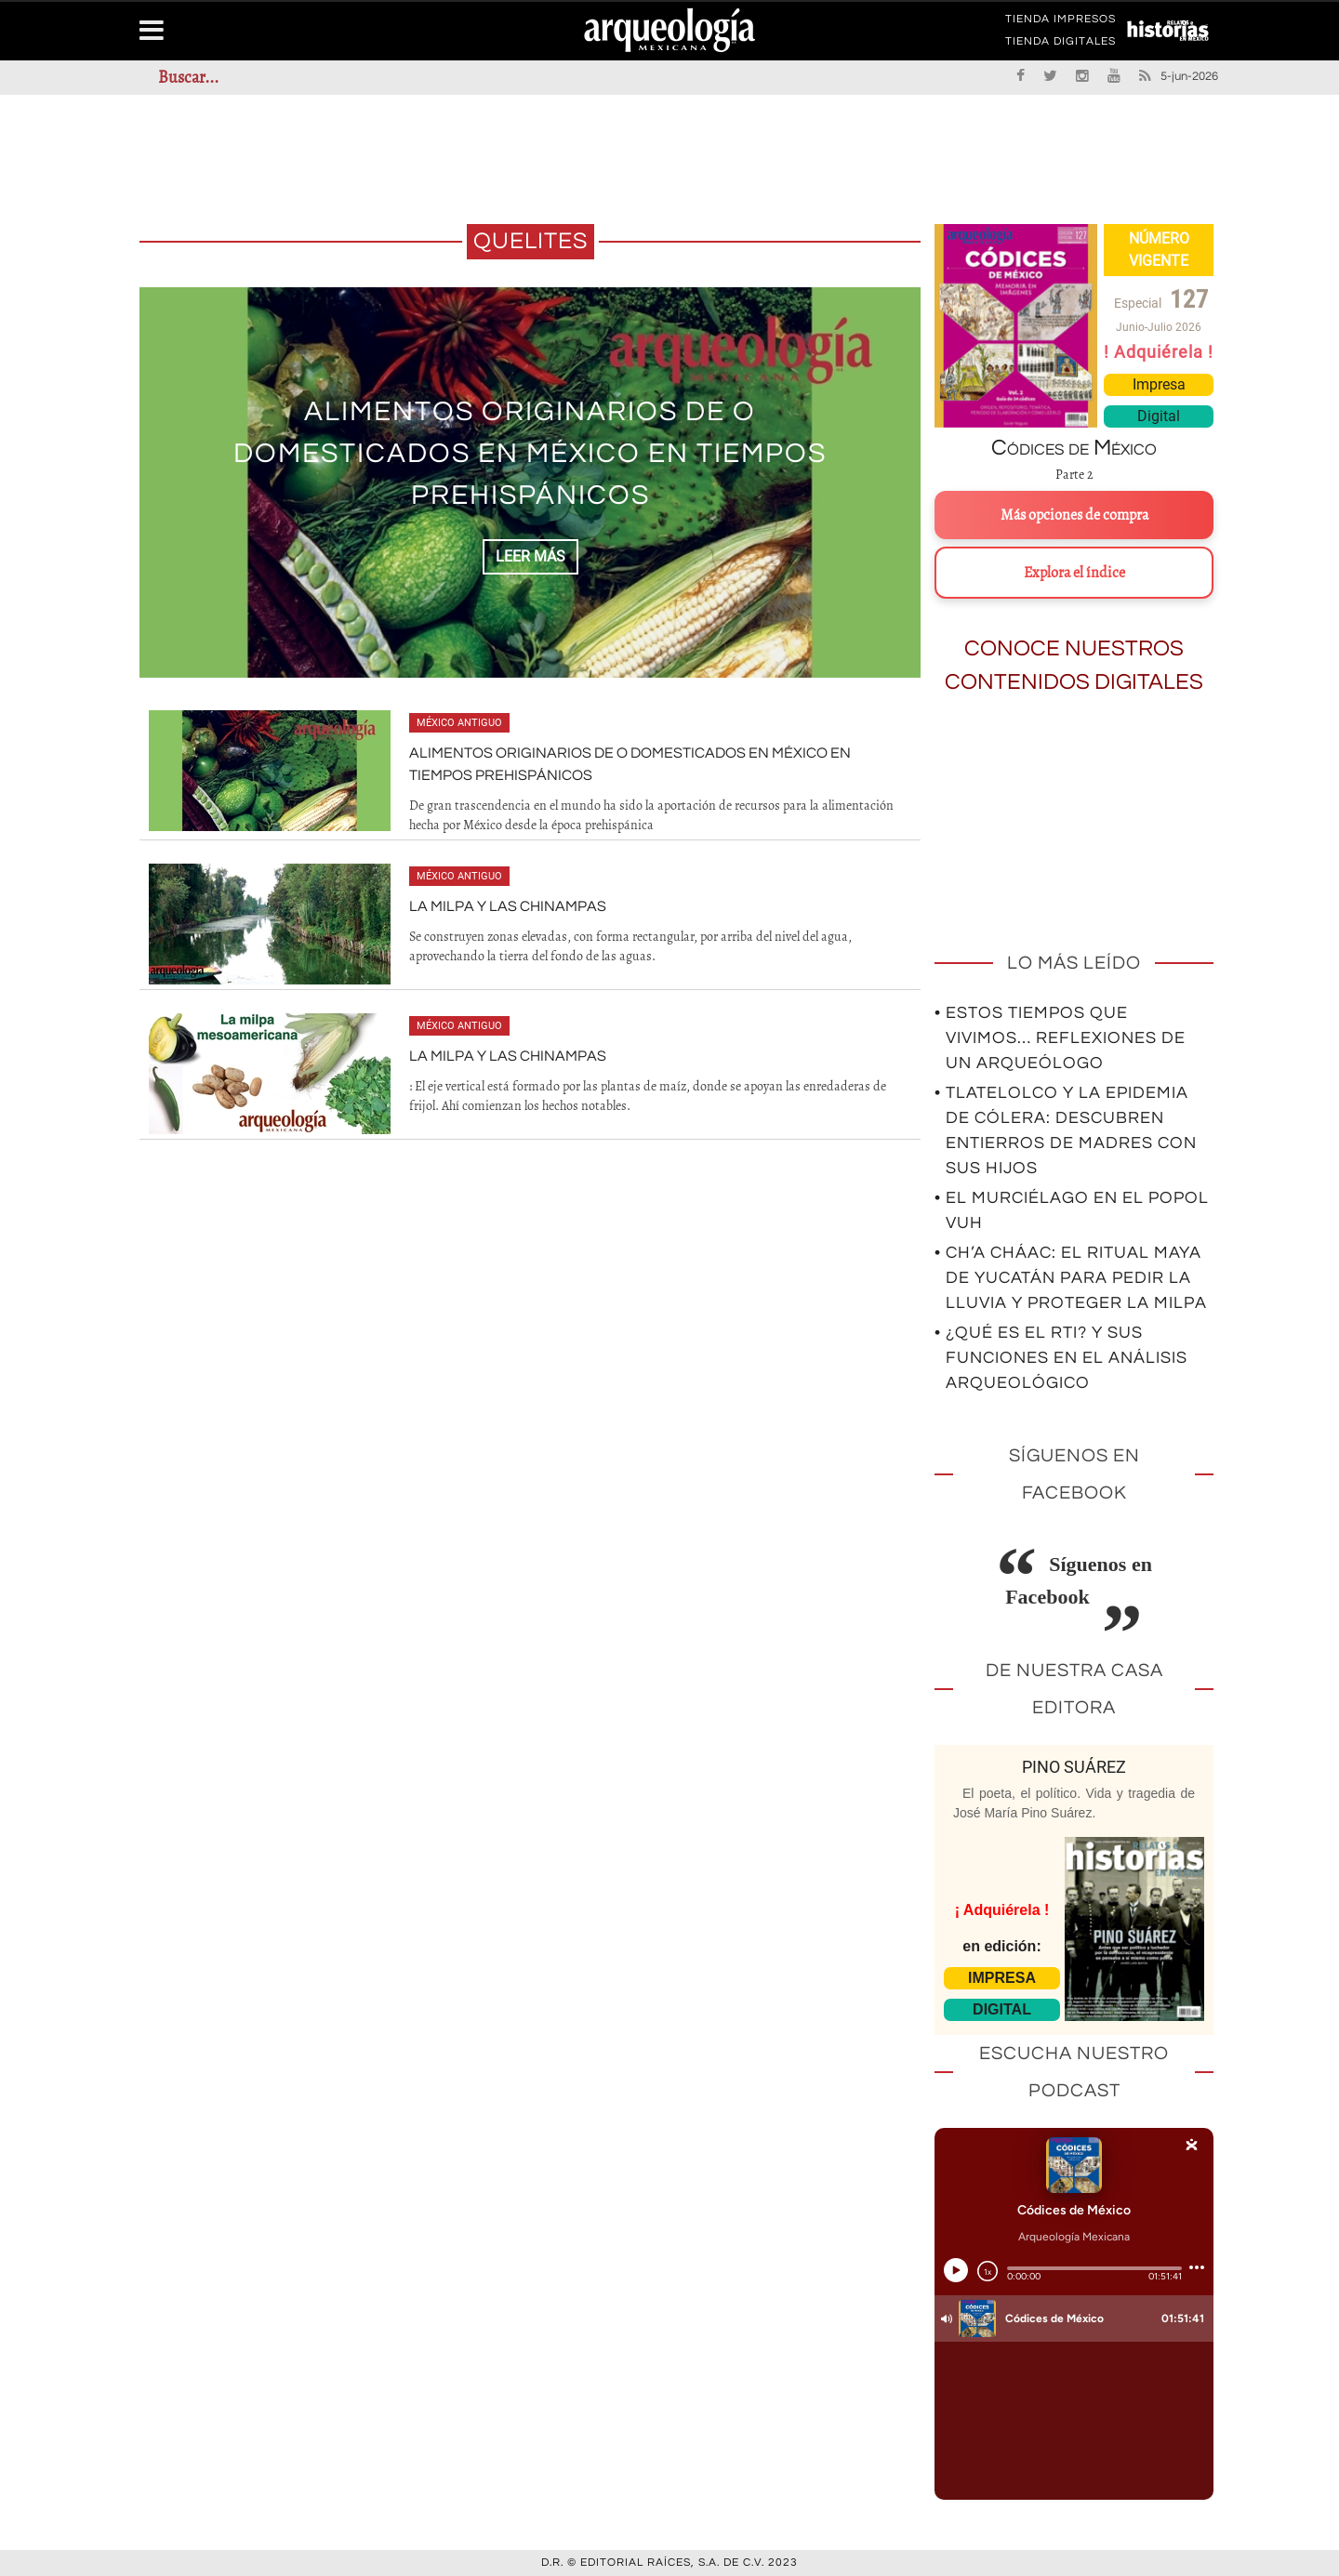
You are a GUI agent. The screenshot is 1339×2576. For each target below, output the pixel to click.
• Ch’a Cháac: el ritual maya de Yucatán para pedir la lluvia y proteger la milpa (1071, 1278)
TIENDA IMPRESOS (1060, 22)
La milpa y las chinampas (507, 906)
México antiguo (459, 723)
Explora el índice (1074, 572)
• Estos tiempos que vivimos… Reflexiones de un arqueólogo (1060, 1038)
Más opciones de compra (1074, 515)
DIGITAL (1002, 2009)
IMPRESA (1002, 1978)
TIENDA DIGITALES (1060, 44)
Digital (1158, 416)
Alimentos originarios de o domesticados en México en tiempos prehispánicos (530, 453)
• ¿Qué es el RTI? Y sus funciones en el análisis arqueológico (1061, 1358)
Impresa (1159, 384)
